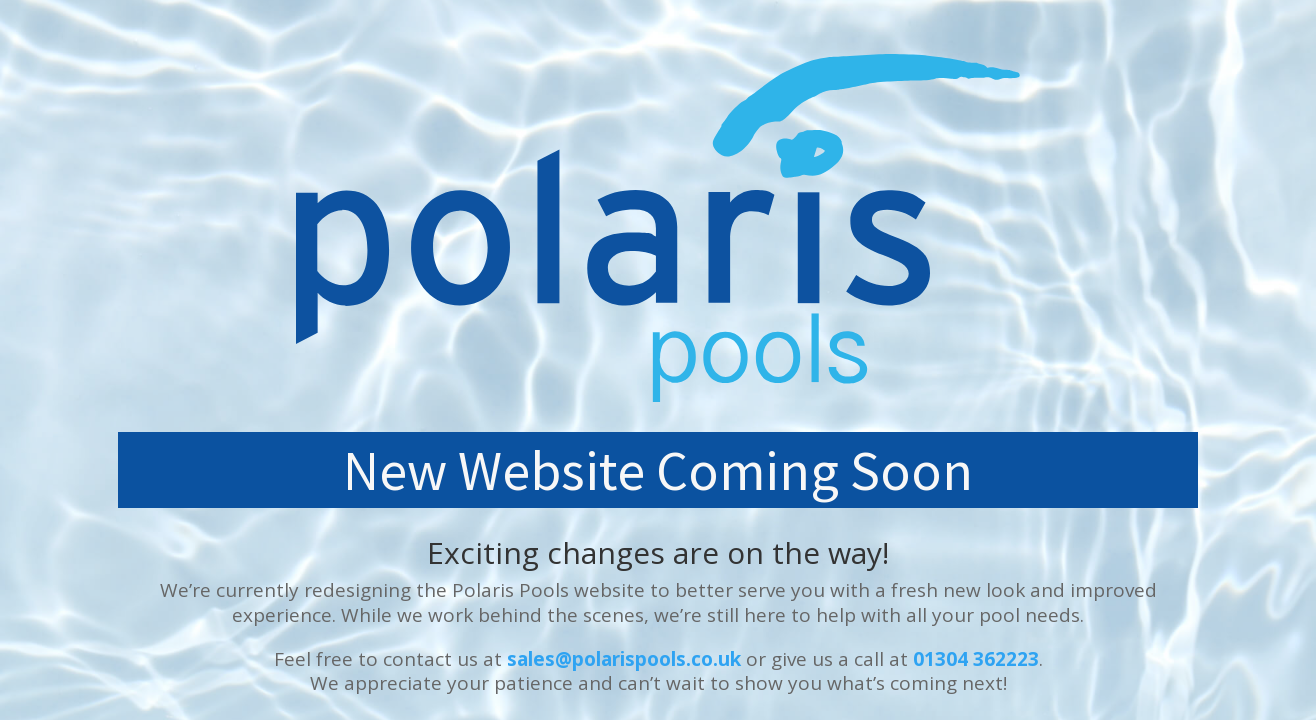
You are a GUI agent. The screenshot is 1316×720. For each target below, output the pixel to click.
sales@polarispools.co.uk (624, 659)
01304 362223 (976, 659)
